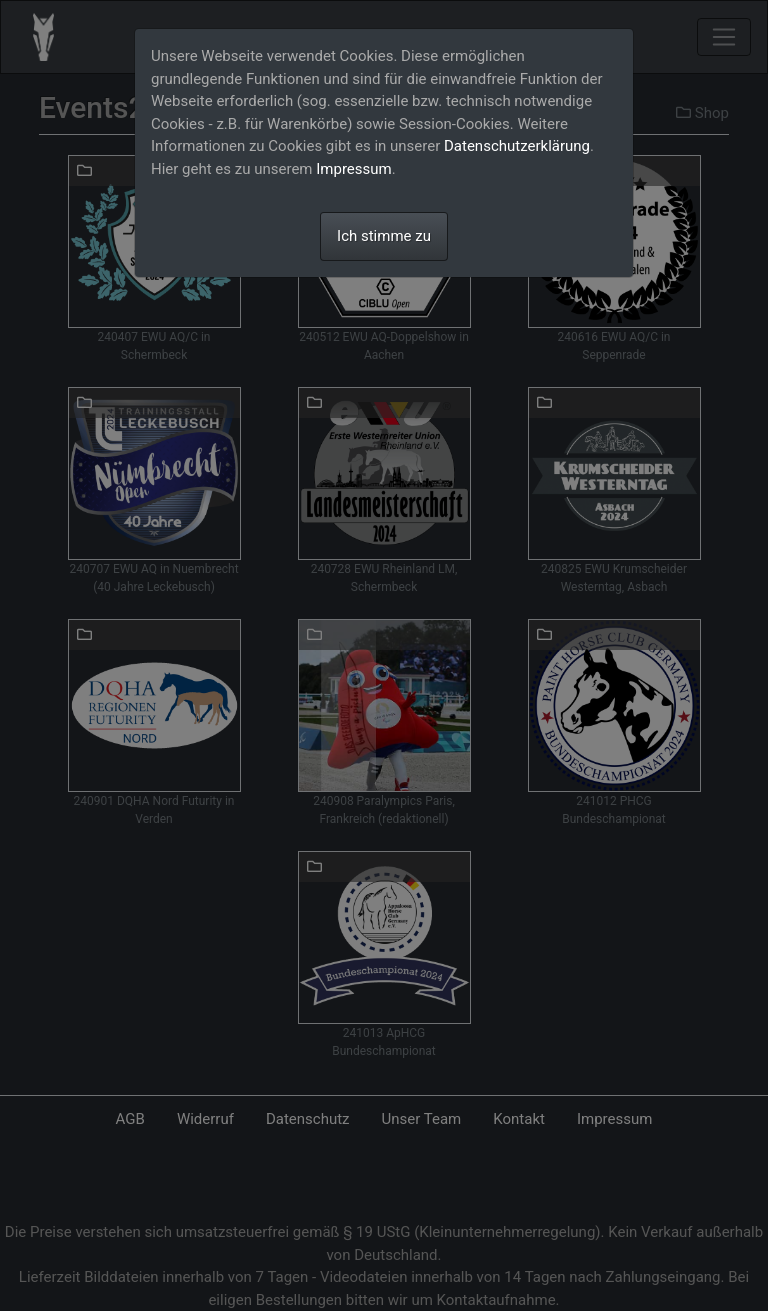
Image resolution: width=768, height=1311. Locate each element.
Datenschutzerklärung (517, 146)
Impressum (353, 169)
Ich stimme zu (384, 236)
